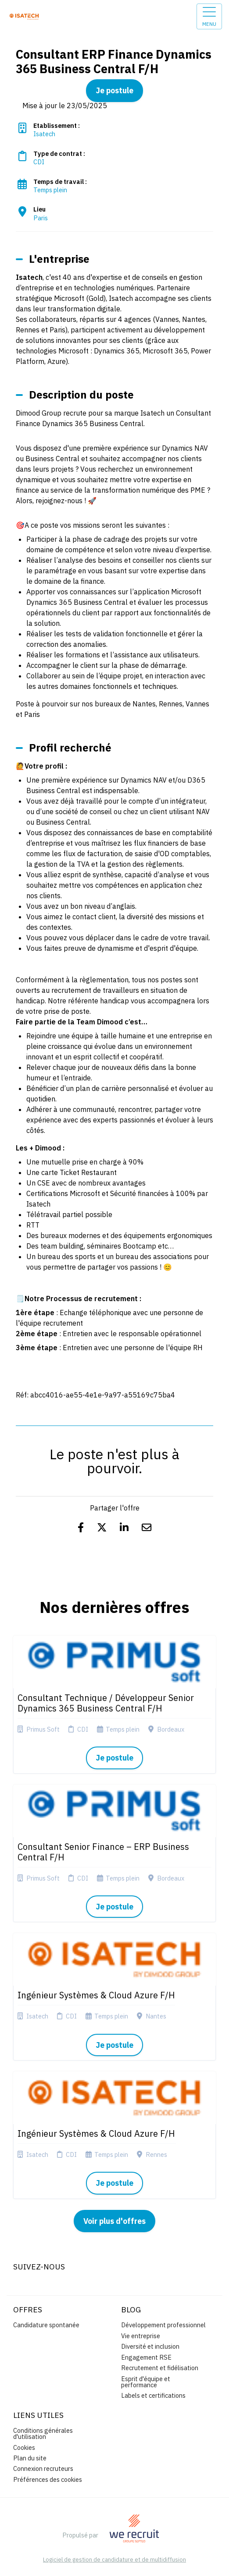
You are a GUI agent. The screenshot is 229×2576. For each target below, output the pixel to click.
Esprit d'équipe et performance (145, 2382)
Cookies (24, 2447)
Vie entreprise (140, 2336)
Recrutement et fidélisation (159, 2368)
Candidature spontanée (46, 2325)
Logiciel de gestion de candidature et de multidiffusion (114, 2560)
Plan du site (30, 2458)
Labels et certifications (153, 2395)
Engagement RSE (146, 2357)
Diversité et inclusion (150, 2346)
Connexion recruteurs (43, 2468)
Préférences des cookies (47, 2479)
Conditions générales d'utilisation (43, 2433)
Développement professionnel (163, 2325)
